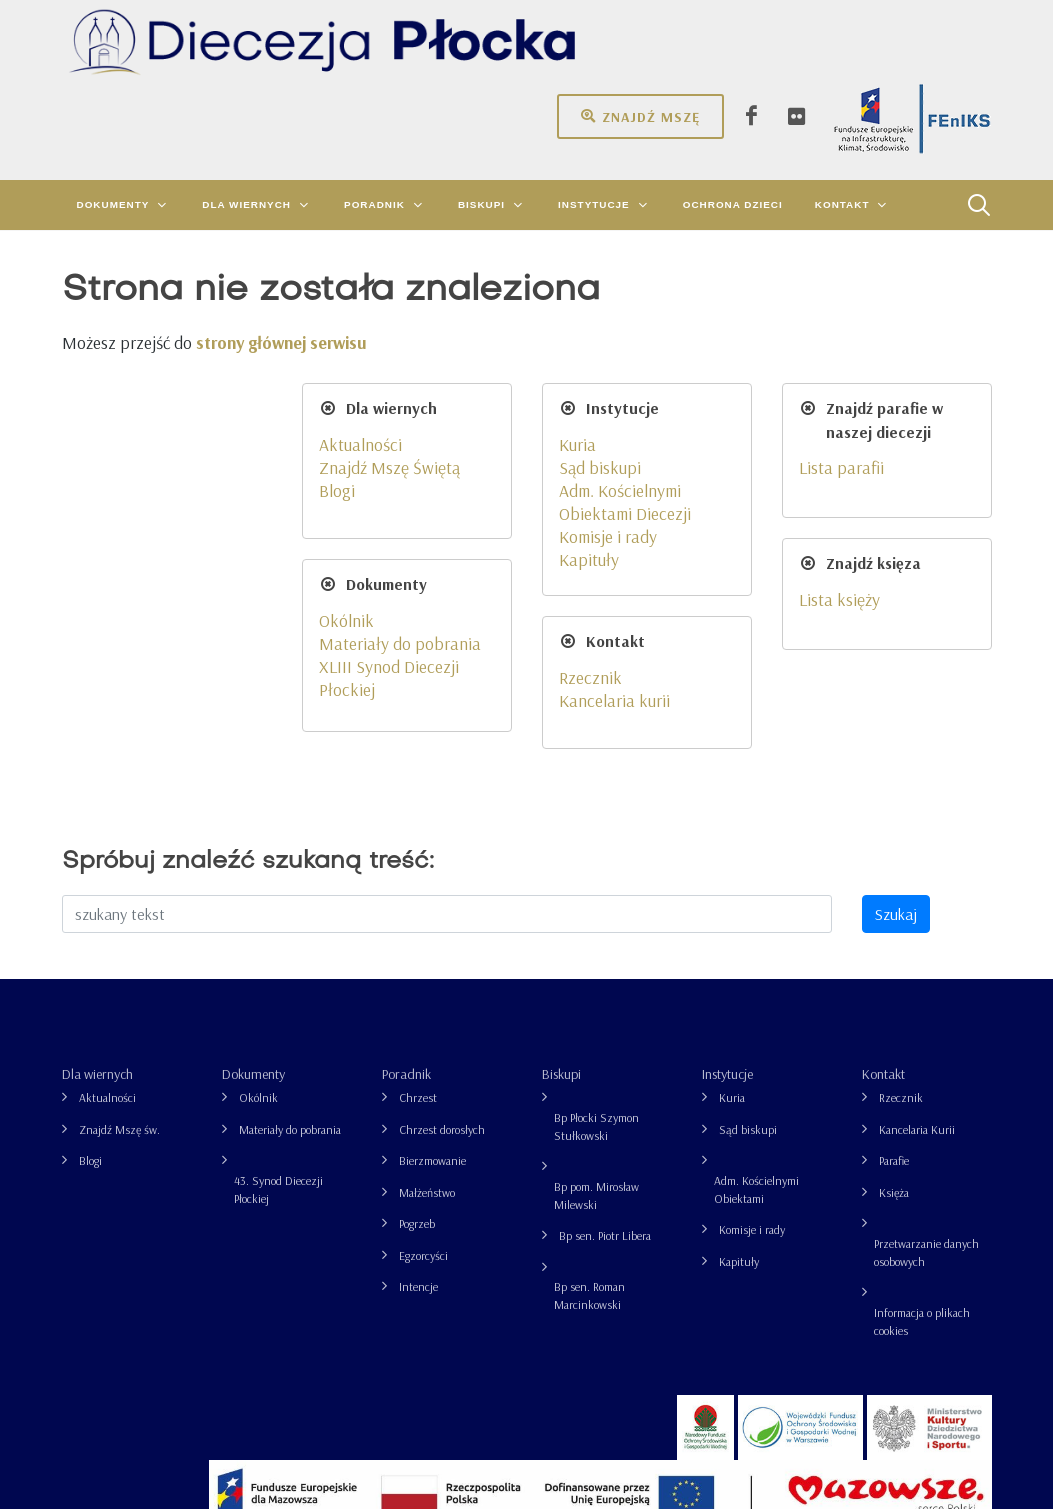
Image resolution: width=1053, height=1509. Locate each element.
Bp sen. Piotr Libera (605, 1034)
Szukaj (896, 713)
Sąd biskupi (748, 928)
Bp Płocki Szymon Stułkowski (596, 925)
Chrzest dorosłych (442, 928)
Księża (894, 991)
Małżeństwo (427, 991)
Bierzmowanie (432, 959)
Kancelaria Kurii (917, 928)
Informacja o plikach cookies (922, 1120)
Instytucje (727, 873)
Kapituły (739, 1060)
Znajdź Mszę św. (119, 928)
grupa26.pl (917, 1456)
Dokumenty (253, 873)
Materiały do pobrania (290, 928)
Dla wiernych (97, 873)
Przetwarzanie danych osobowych (926, 1051)
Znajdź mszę (640, 116)
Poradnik (406, 873)
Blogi (90, 959)
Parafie (894, 959)
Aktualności (107, 896)
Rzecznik (901, 896)
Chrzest (418, 896)
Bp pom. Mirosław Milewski (596, 994)
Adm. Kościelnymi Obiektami (756, 988)
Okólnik (258, 896)
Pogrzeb (417, 1022)
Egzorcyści (423, 1054)
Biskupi (561, 873)
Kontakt (883, 873)
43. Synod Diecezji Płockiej (278, 988)
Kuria (732, 896)
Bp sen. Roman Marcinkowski (589, 1094)
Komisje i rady (752, 1028)
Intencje (418, 1085)
